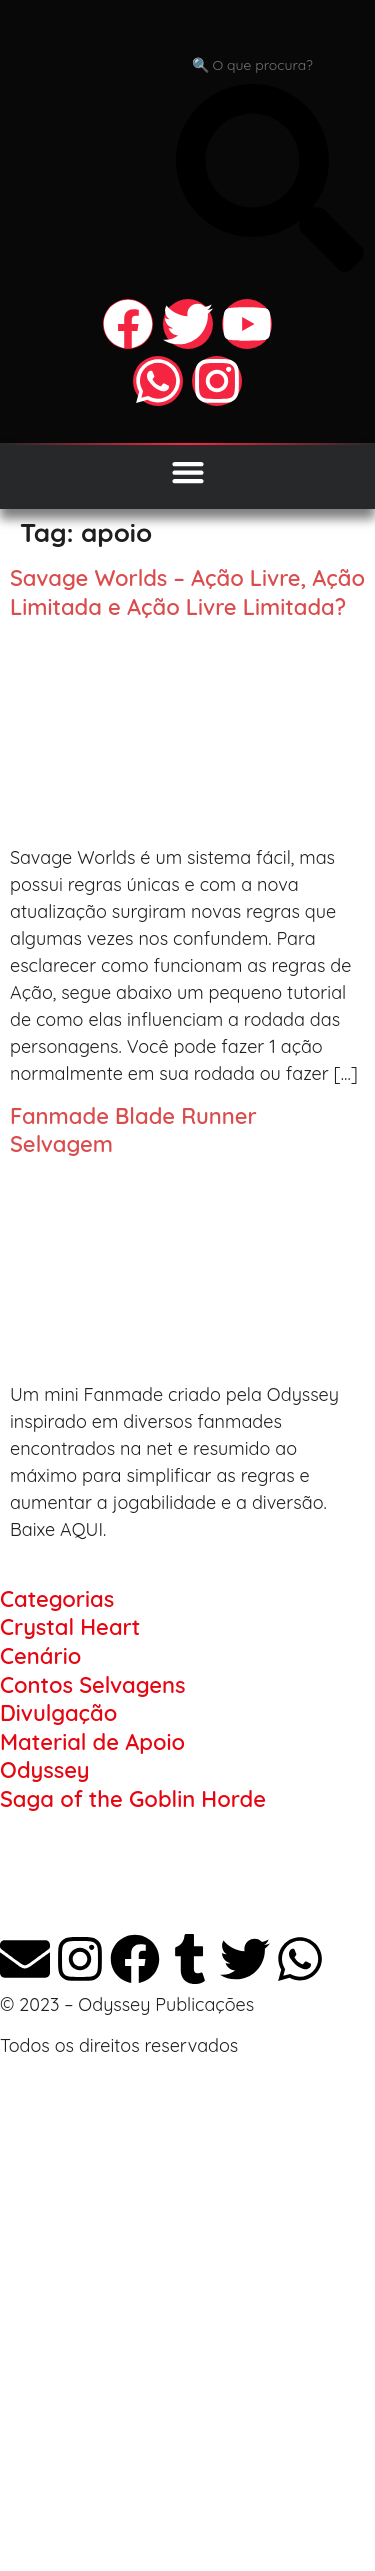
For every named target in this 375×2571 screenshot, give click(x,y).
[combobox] (270, 65)
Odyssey (45, 1770)
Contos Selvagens (92, 1685)
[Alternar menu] (188, 472)
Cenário (40, 1656)
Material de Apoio (92, 1742)
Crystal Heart (70, 1627)
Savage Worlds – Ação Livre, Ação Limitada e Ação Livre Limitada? (187, 592)
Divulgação (58, 1713)
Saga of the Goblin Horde (133, 1799)
